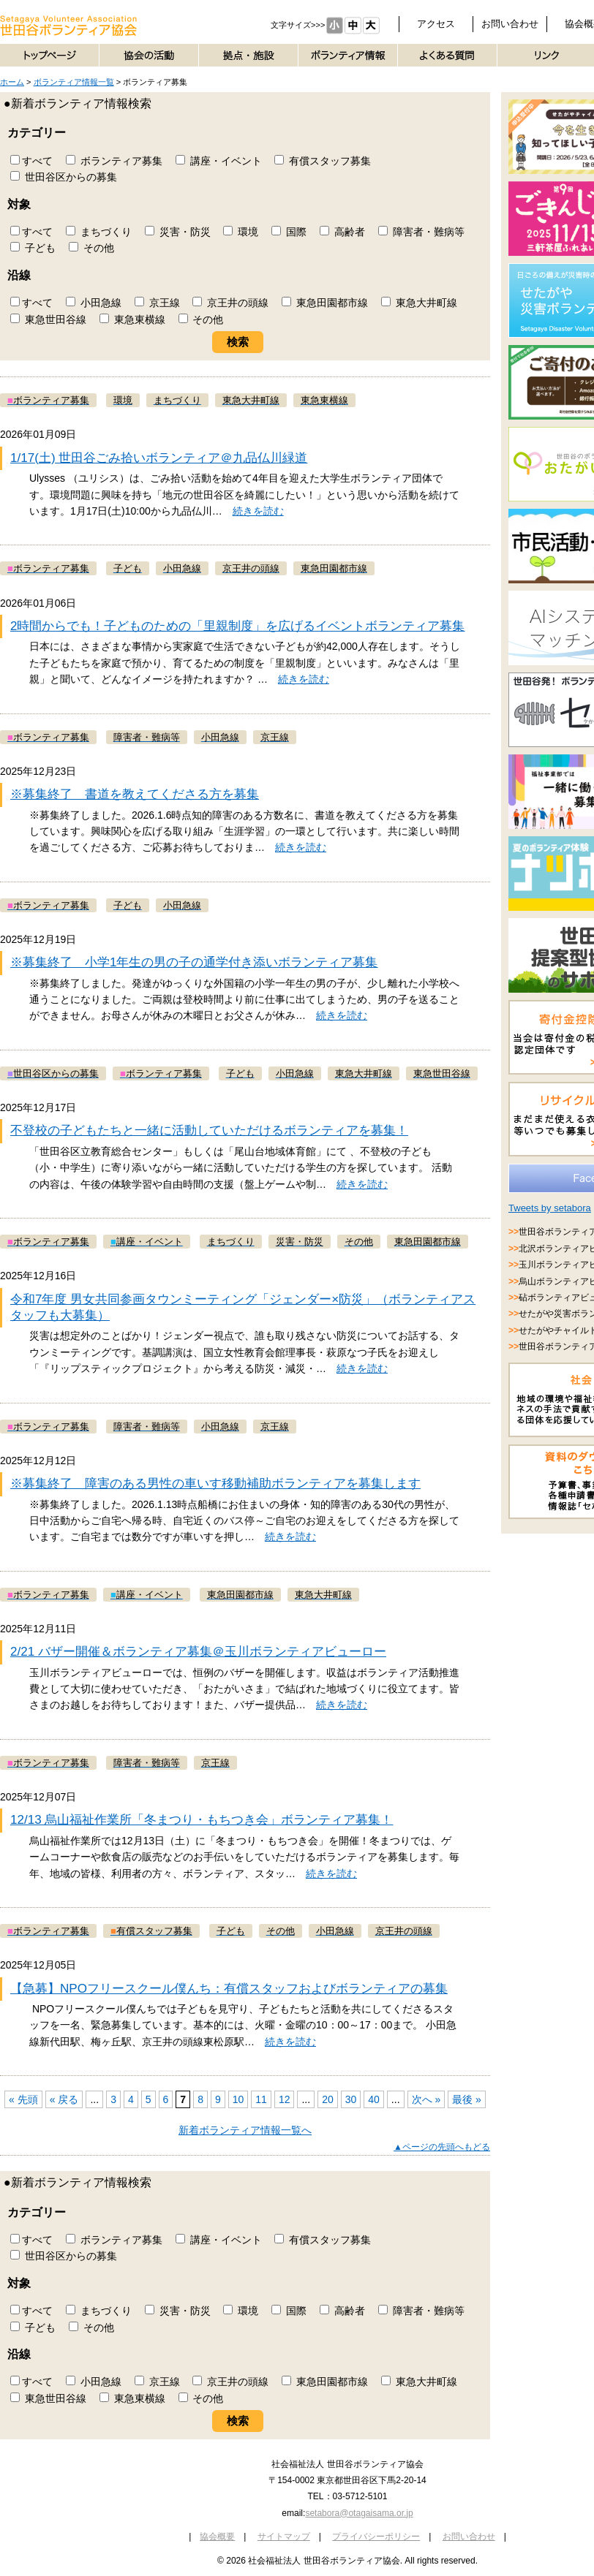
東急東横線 (132, 319)
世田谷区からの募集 (63, 177)
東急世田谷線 (48, 319)
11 (261, 2099)
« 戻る (64, 2099)
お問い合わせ (509, 23)
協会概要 (217, 2536)
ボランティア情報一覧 (74, 81)
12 (284, 2099)
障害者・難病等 (421, 232)
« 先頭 (23, 2099)
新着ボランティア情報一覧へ (245, 2130)
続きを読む (258, 511)
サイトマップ (283, 2536)
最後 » (466, 2099)
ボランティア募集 (114, 161)
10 (238, 2099)
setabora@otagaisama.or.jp (359, 2513)
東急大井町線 (419, 302)
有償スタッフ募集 (322, 161)
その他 (91, 248)
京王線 (157, 302)
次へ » (426, 2099)
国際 (289, 232)
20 (328, 2099)
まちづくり (99, 232)
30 (351, 2099)
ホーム (12, 81)
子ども (33, 248)
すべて (31, 161)
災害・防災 (178, 232)
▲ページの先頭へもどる (442, 2147)
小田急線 (93, 302)
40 (374, 2099)
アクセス (436, 23)
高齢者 (342, 232)
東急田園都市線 (325, 302)
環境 (240, 232)
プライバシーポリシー (376, 2536)
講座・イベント (219, 161)
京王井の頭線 (230, 302)
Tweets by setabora (549, 1207)
